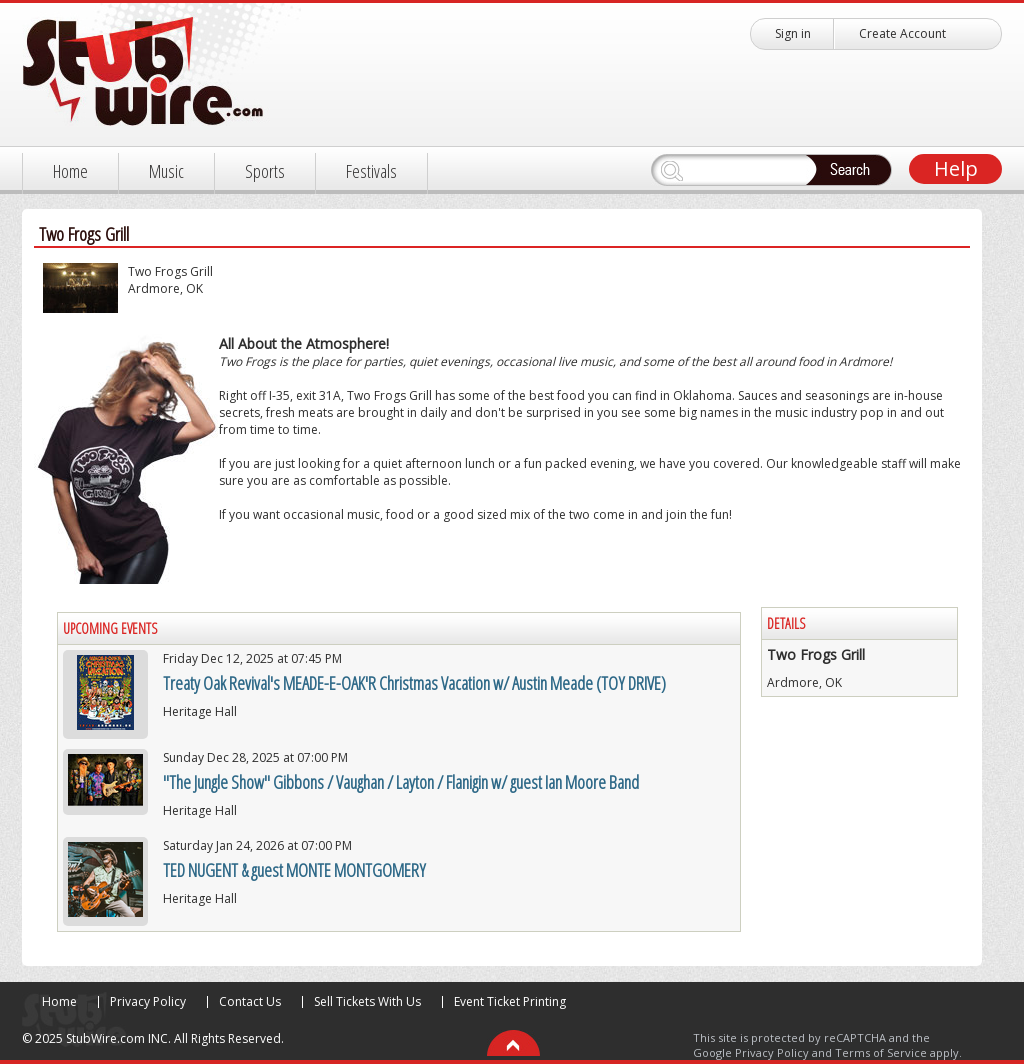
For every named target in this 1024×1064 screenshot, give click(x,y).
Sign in (793, 33)
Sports (265, 171)
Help (956, 168)
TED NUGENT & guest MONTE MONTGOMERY (294, 870)
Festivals (371, 171)
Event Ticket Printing (510, 1001)
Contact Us (250, 1001)
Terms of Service (881, 1052)
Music (166, 171)
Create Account (902, 33)
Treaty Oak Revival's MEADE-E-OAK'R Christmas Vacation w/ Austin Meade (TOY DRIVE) (414, 683)
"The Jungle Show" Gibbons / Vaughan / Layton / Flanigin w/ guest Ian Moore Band (401, 782)
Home (70, 171)
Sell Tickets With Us (367, 1001)
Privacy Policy (148, 1001)
